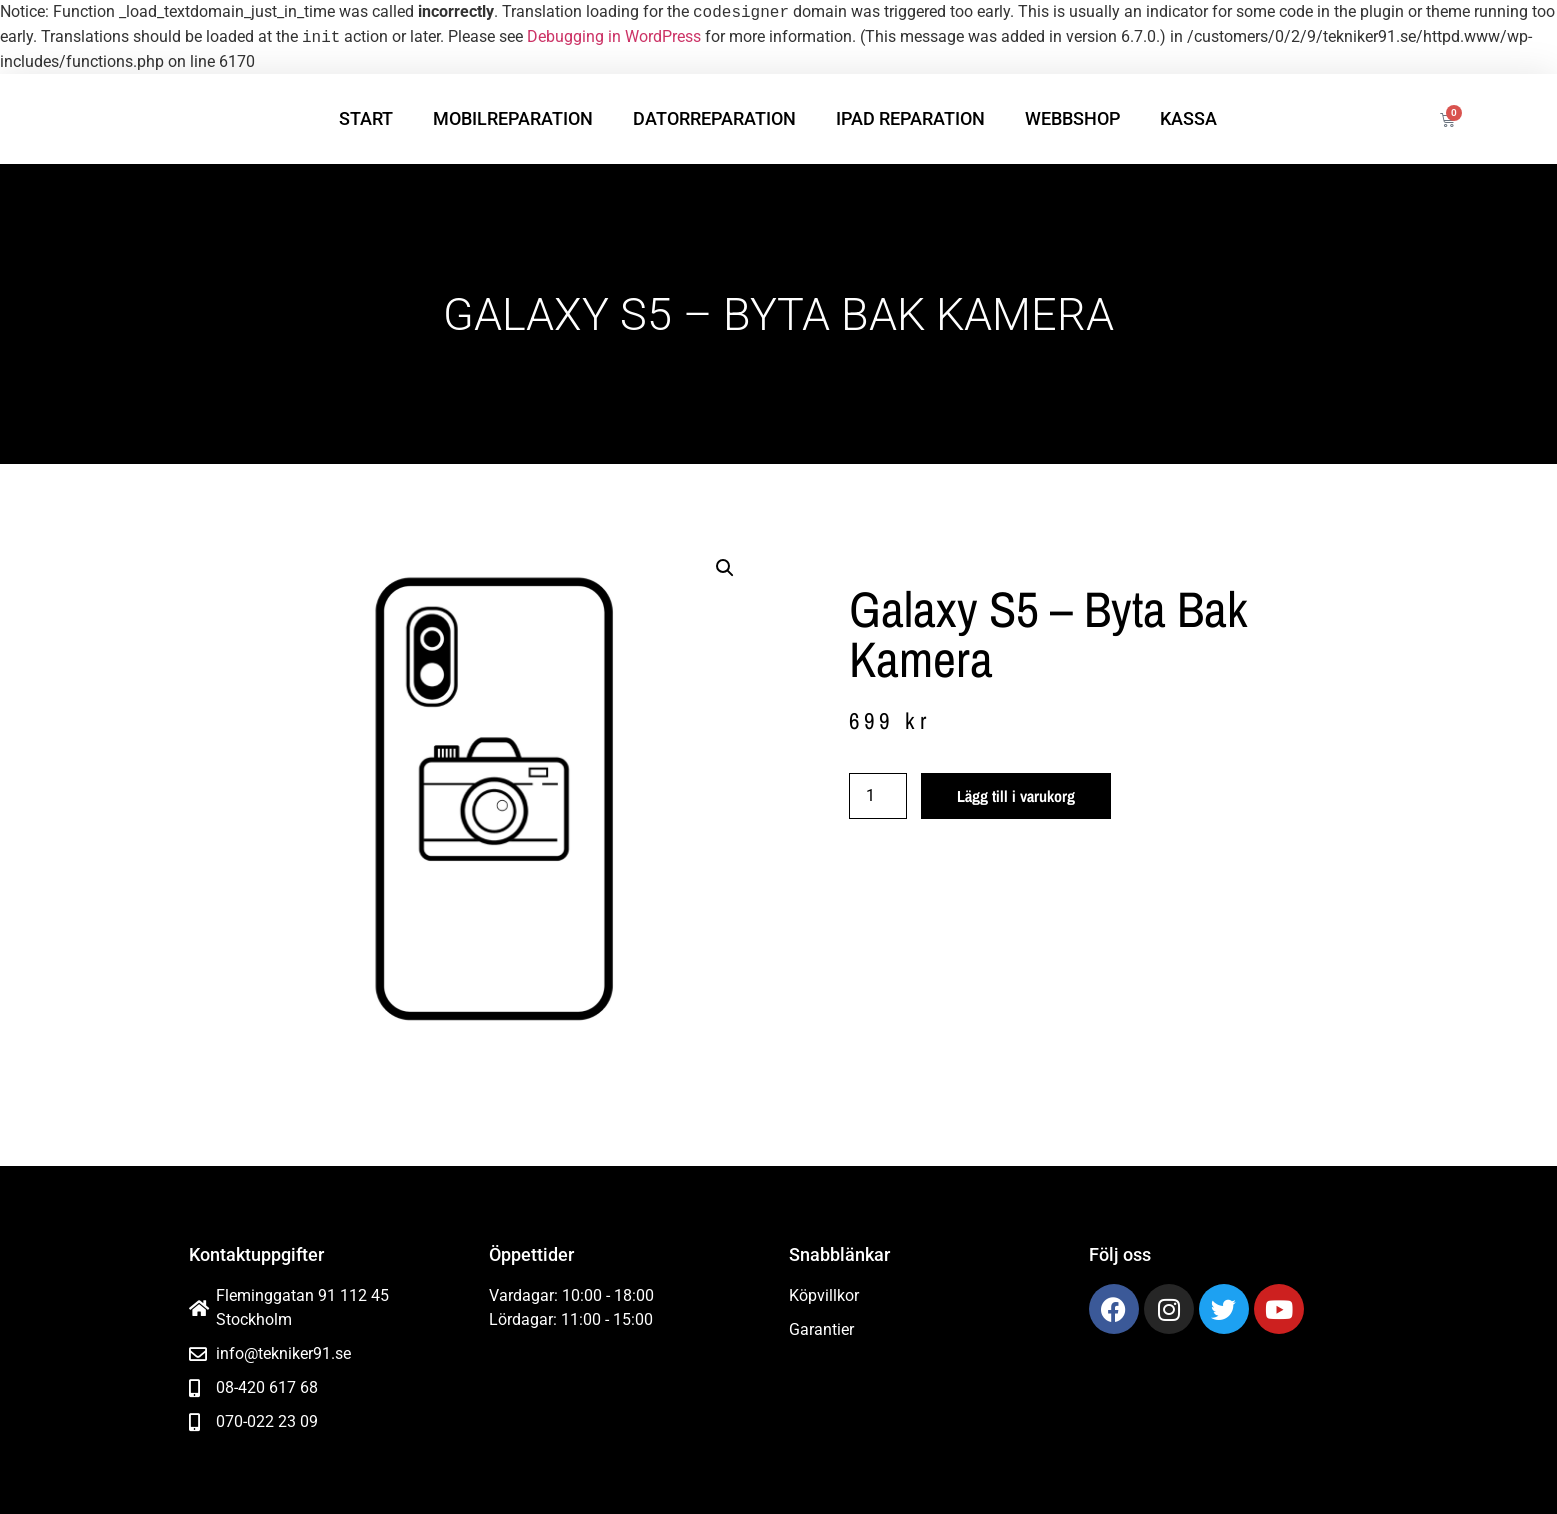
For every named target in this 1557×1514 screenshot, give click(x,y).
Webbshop (1072, 118)
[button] (725, 568)
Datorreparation (714, 118)
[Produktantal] (878, 796)
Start (366, 118)
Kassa (1188, 118)
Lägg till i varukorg (1016, 796)
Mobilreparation (513, 118)
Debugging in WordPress (614, 37)
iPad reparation (910, 118)
